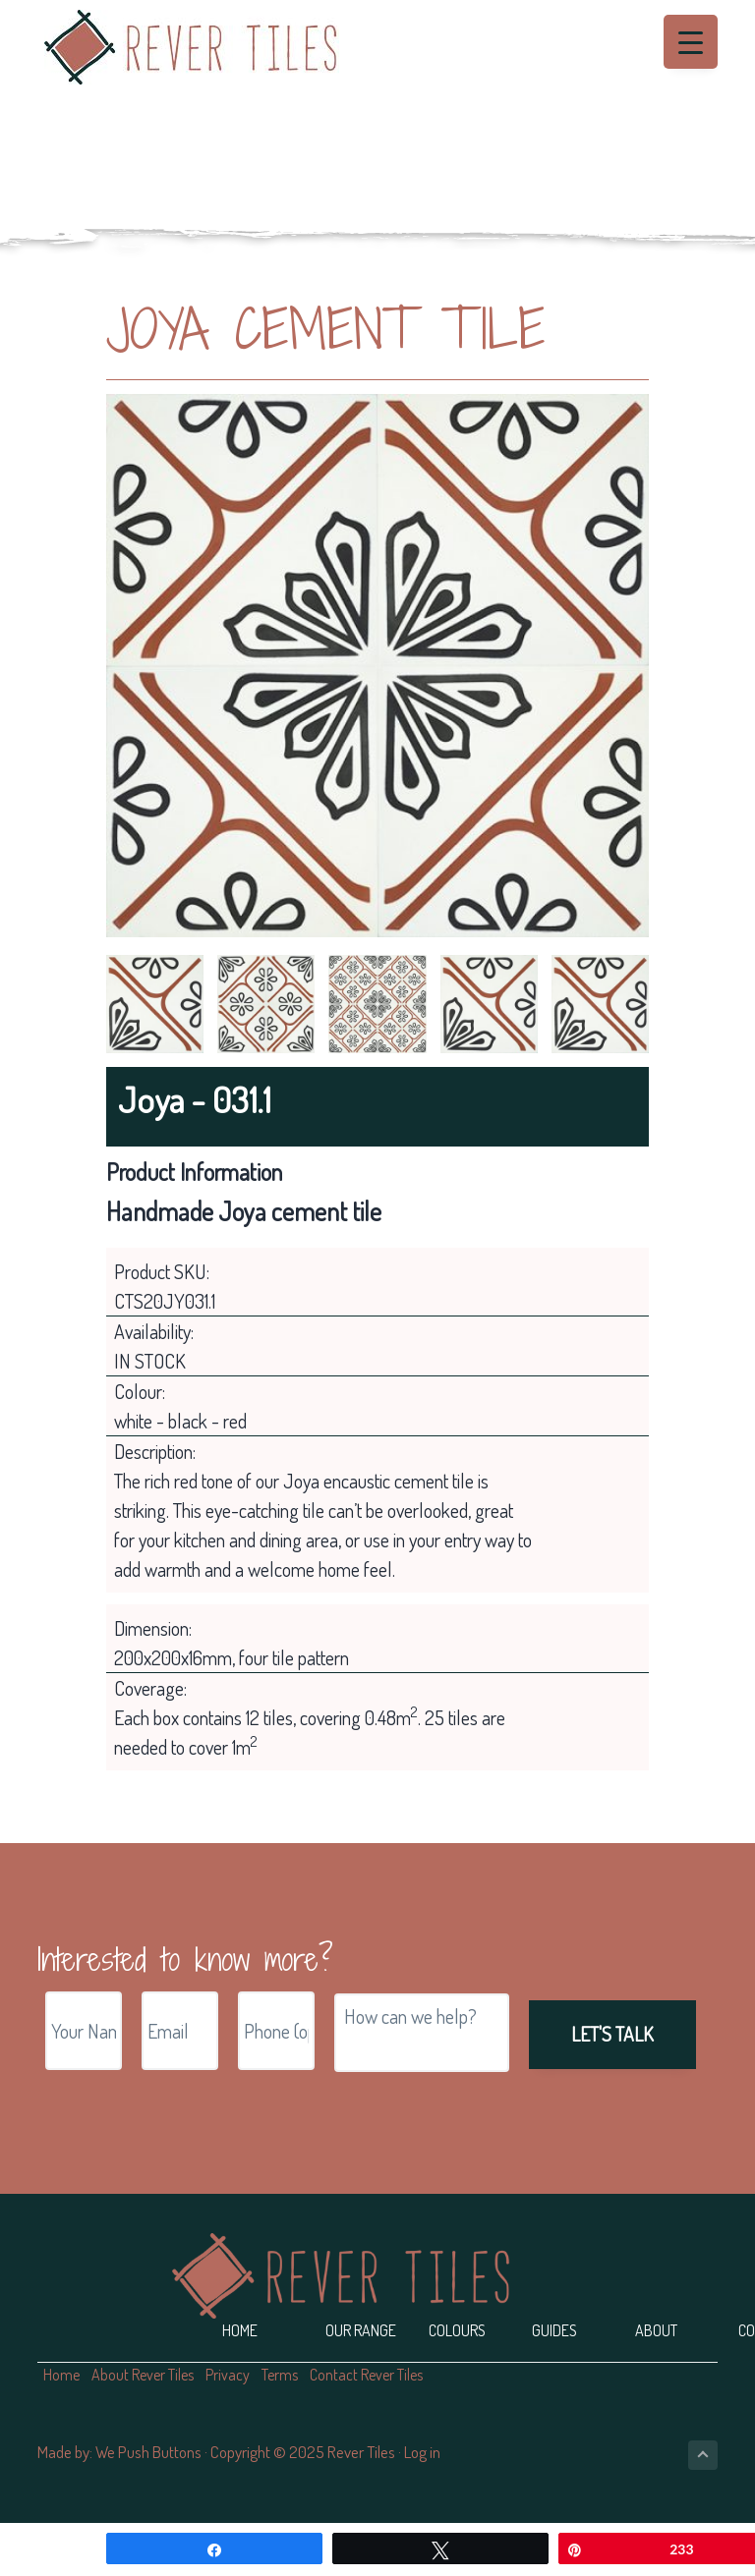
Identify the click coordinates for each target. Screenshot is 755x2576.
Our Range (360, 2330)
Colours (457, 2330)
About (656, 2330)
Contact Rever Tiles (366, 2374)
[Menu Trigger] (691, 42)
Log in (422, 2451)
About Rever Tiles (142, 2374)
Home (240, 2330)
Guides (554, 2330)
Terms (279, 2374)
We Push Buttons (148, 2451)
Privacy (227, 2374)
